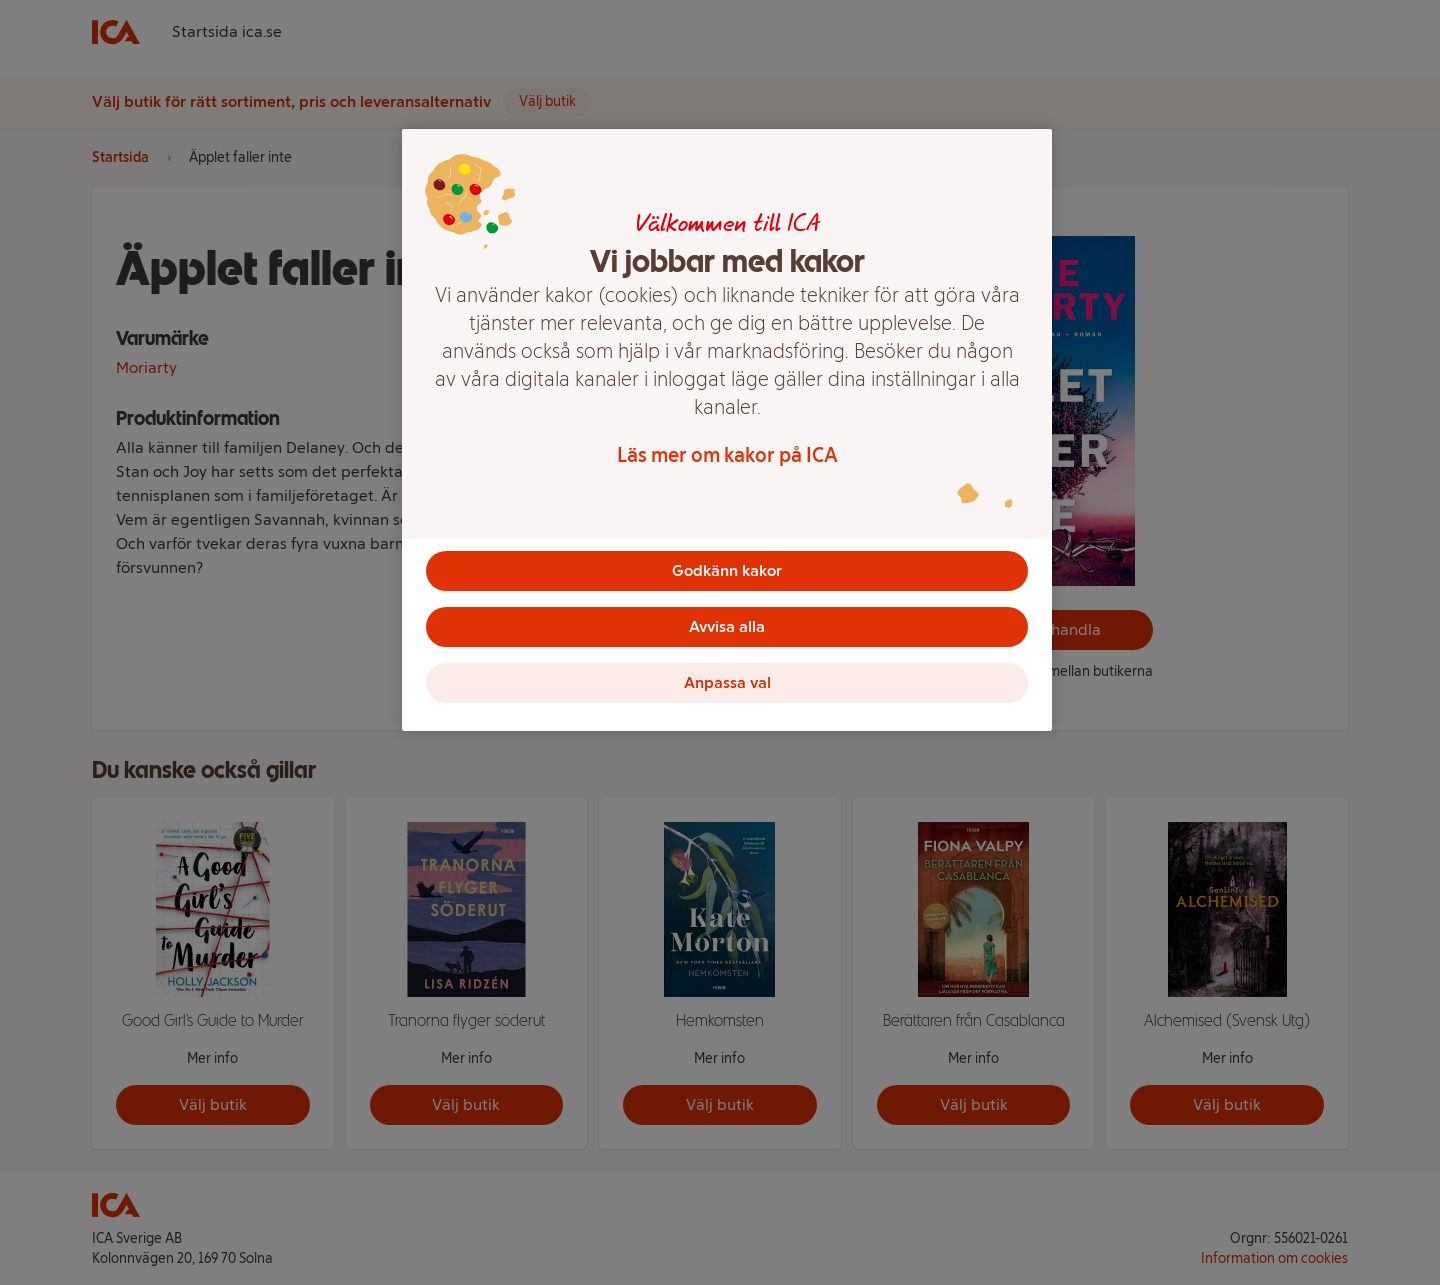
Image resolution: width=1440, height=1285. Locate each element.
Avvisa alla (727, 626)
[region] (727, 430)
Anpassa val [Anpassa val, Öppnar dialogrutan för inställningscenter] (727, 682)
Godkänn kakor (727, 570)
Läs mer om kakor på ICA (727, 455)
